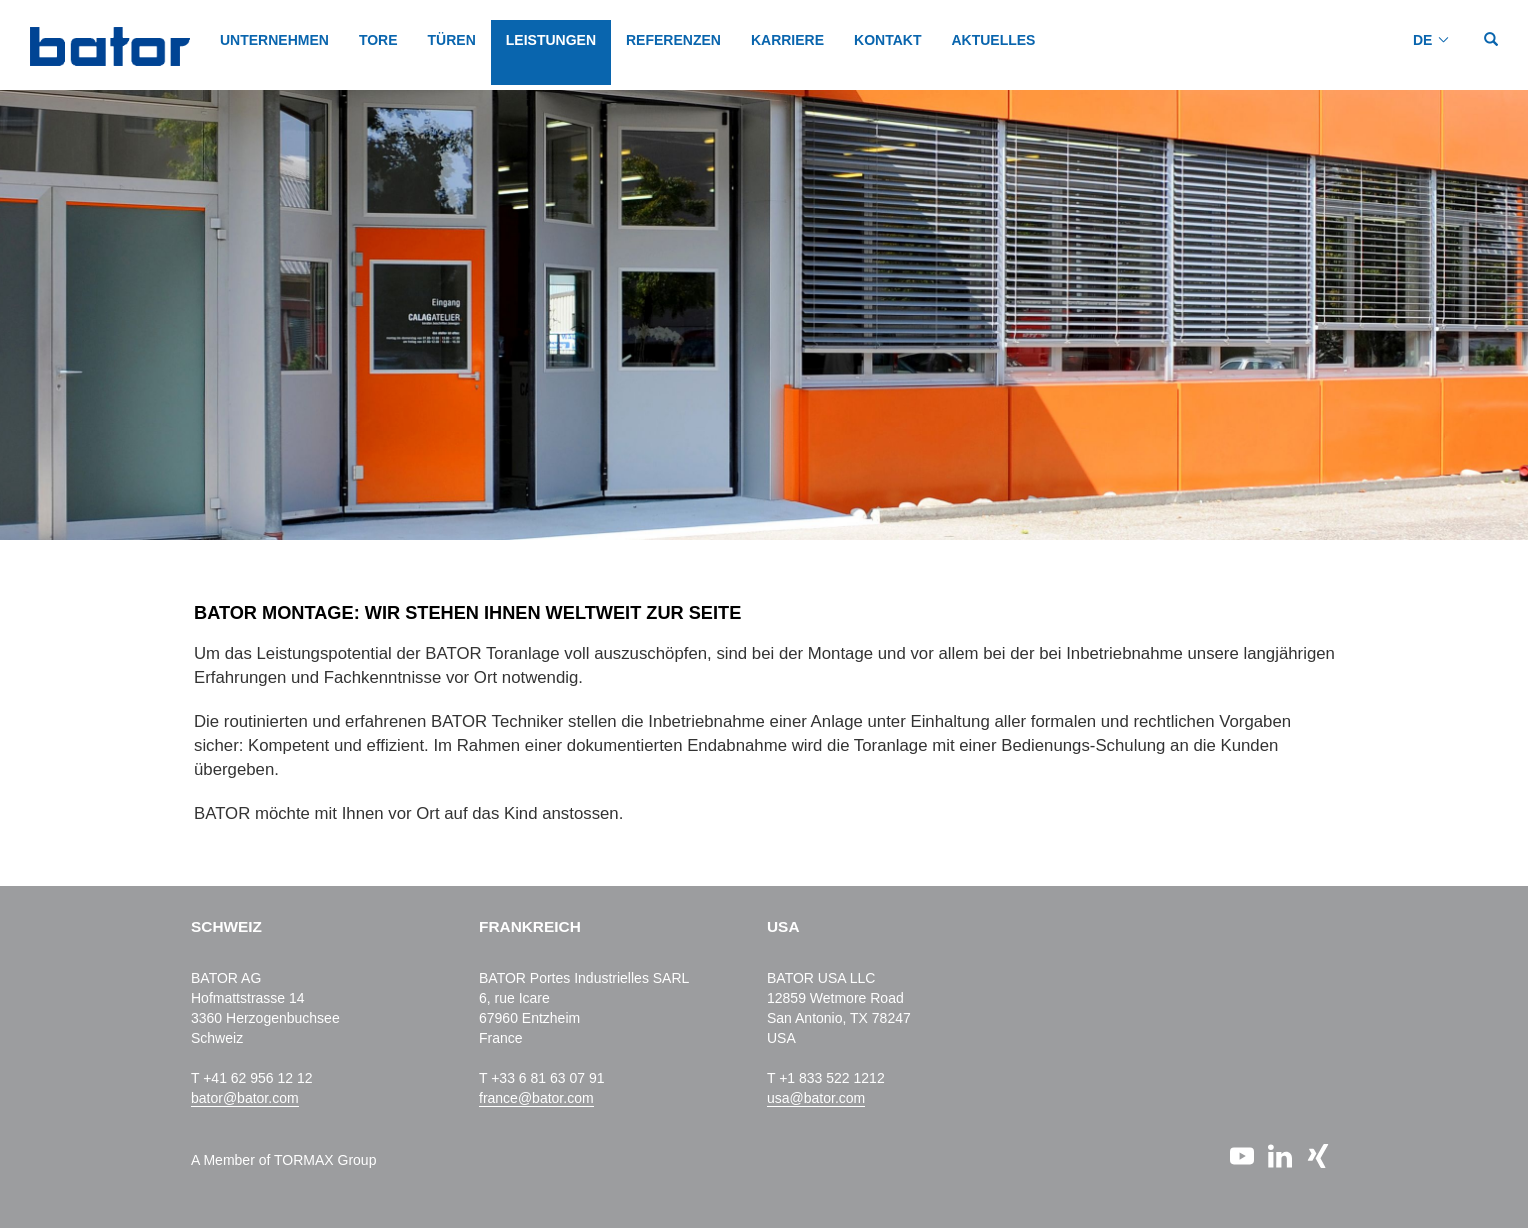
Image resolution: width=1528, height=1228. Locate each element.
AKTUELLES (993, 40)
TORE (378, 40)
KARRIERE (787, 40)
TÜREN (452, 40)
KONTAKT (887, 40)
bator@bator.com (245, 1098)
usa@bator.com (816, 1098)
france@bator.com (536, 1098)
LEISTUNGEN (551, 40)
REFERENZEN (673, 40)
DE (1422, 40)
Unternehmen (274, 40)
